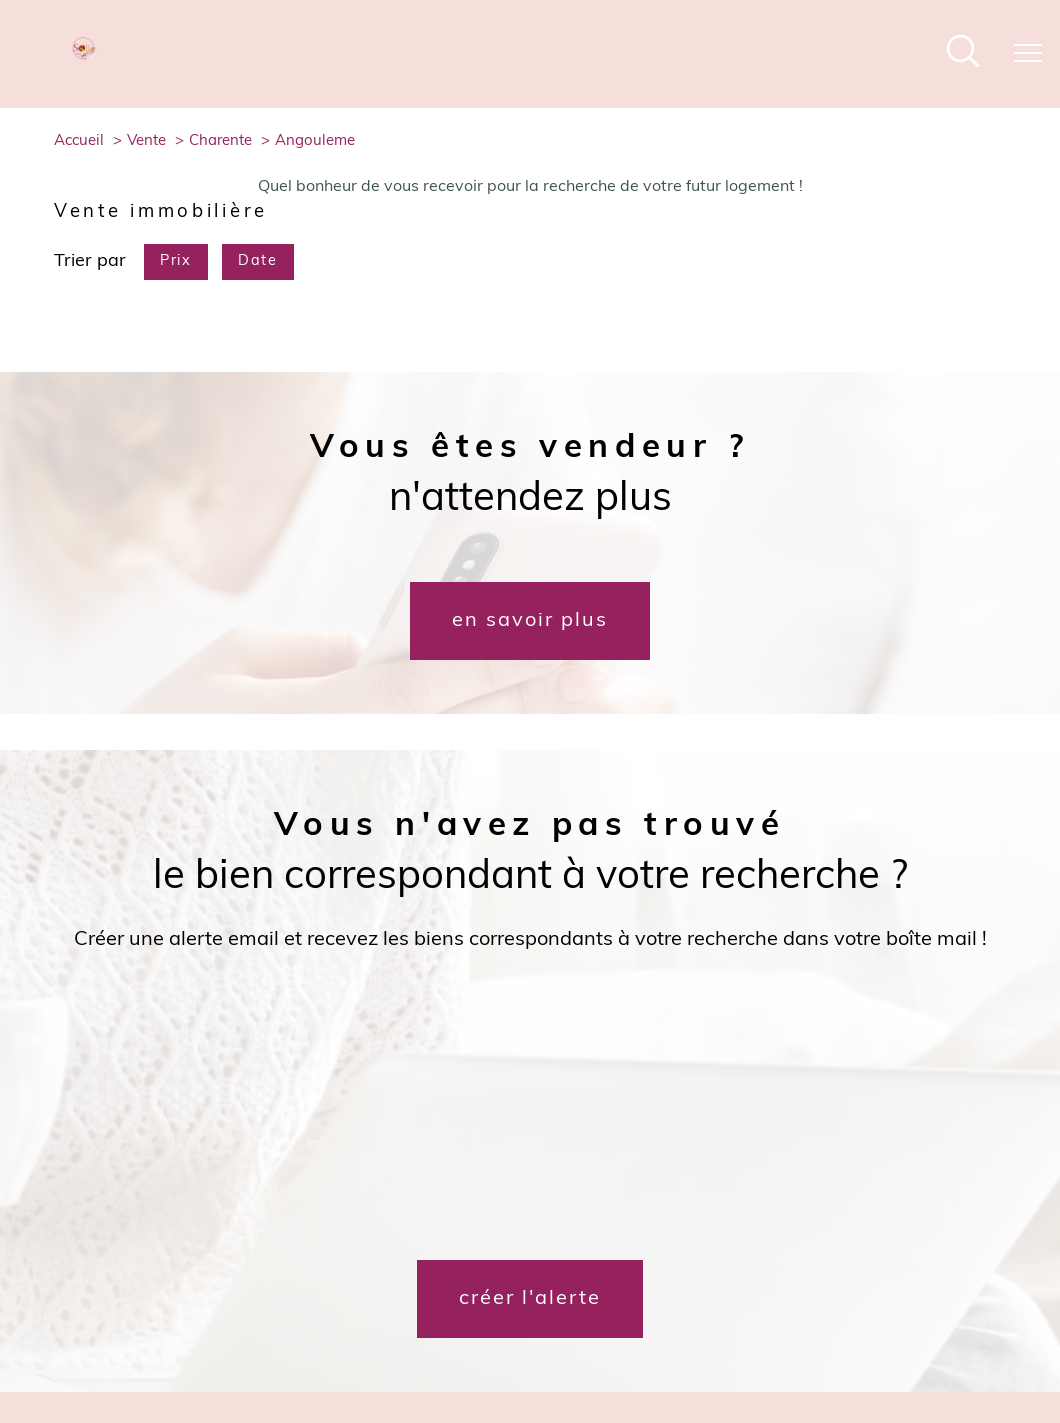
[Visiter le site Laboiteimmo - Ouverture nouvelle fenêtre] (530, 1380)
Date (257, 261)
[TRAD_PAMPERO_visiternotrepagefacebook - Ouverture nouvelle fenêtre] (496, 1270)
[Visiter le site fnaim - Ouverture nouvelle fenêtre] (806, 1260)
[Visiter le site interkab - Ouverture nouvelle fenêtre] (924, 1260)
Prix (175, 261)
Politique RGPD (873, 1337)
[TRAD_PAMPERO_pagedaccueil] (85, 56)
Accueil (79, 141)
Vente (146, 141)
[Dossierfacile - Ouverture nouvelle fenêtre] (165, 1260)
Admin (733, 1337)
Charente (220, 141)
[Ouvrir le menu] (1028, 54)
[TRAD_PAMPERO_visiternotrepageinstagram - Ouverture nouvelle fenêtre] (564, 1270)
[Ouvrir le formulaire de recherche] (963, 54)
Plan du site (560, 1337)
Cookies (951, 1337)
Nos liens (790, 1337)
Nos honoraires (473, 1337)
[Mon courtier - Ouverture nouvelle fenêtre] (261, 1260)
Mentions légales (654, 1337)
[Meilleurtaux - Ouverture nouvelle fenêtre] (213, 1260)
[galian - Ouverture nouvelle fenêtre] (730, 1260)
